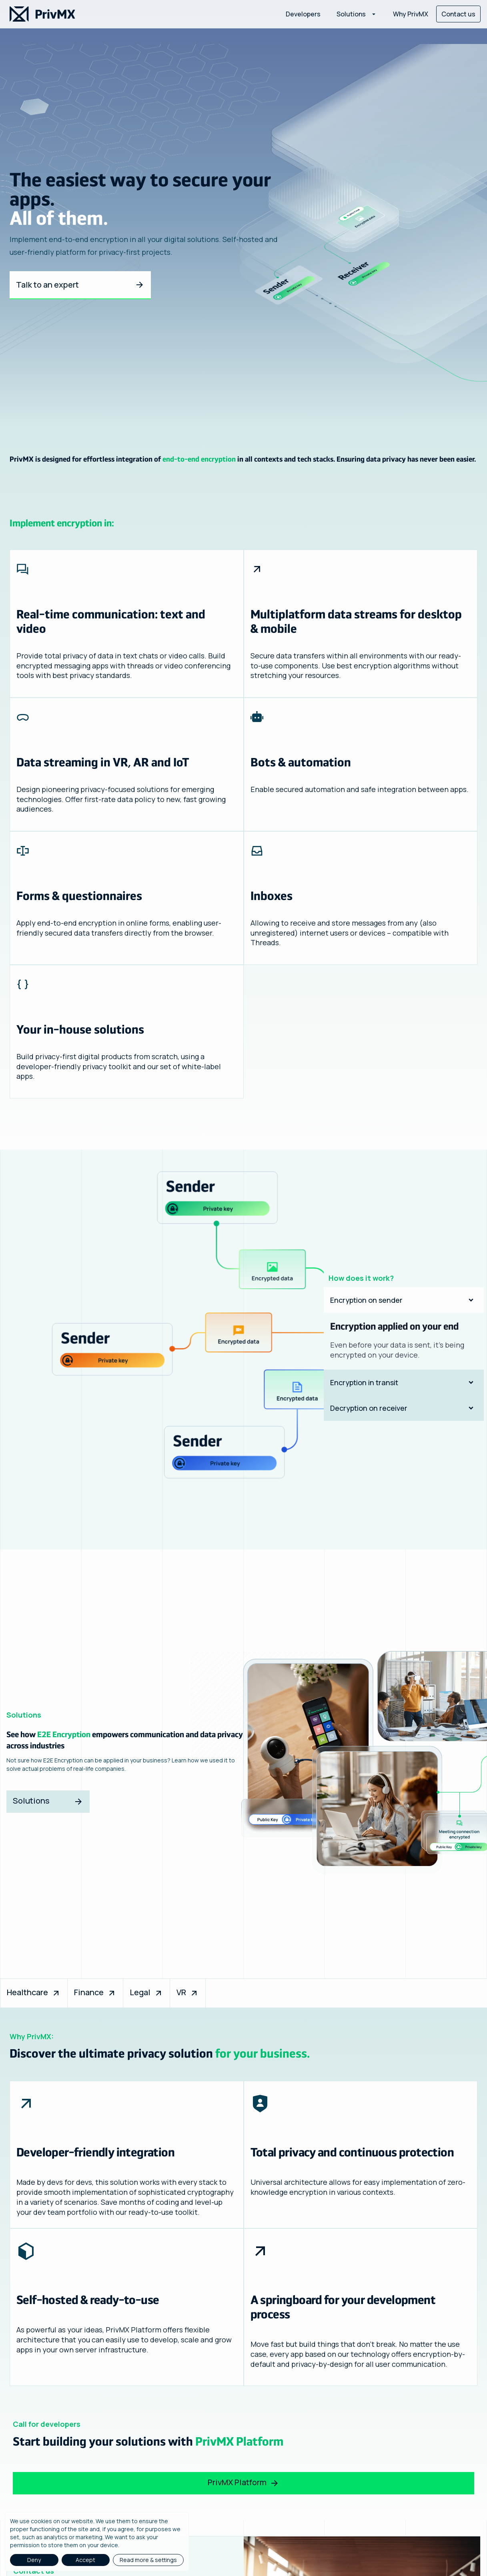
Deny (34, 2560)
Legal (146, 1992)
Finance (95, 1992)
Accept (85, 2560)
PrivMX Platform (243, 2482)
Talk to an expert (80, 284)
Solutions (48, 1800)
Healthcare (34, 1992)
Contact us (458, 14)
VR (187, 1992)
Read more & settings (148, 2560)
